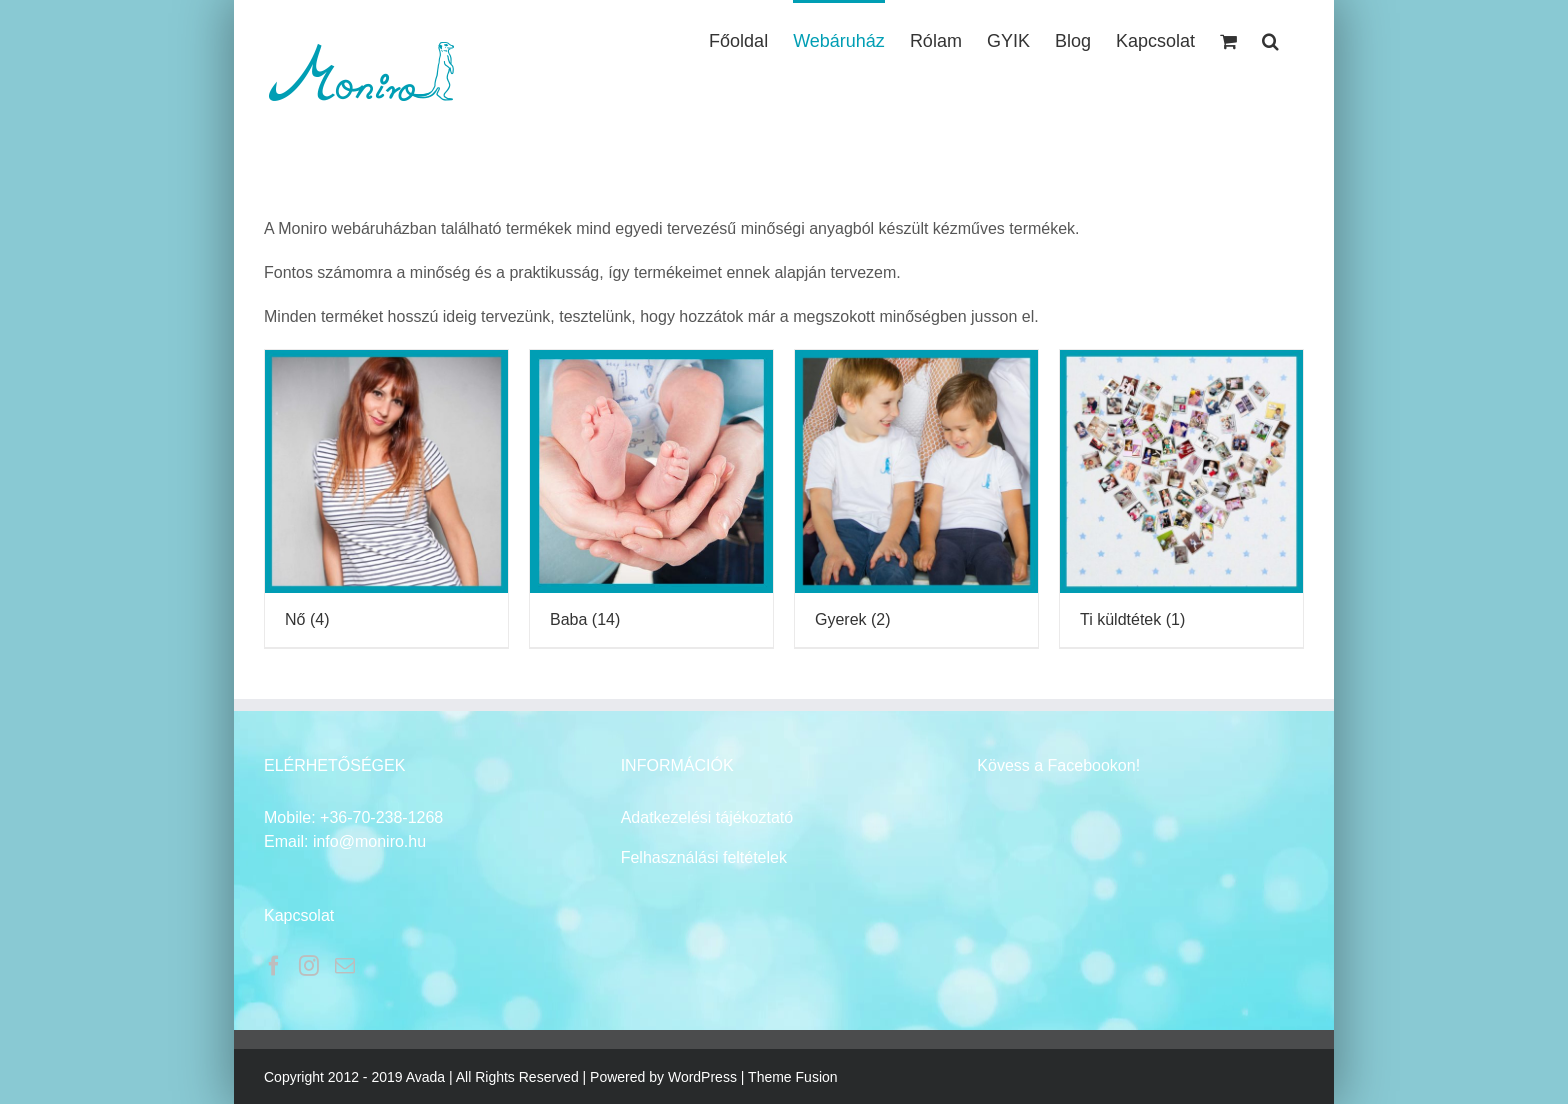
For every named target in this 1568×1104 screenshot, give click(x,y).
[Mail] (345, 966)
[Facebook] (274, 966)
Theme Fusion (792, 1077)
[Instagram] (309, 966)
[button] (1270, 39)
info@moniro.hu (369, 841)
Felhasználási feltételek (704, 857)
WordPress (702, 1077)
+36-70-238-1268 (381, 817)
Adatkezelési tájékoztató (707, 817)
